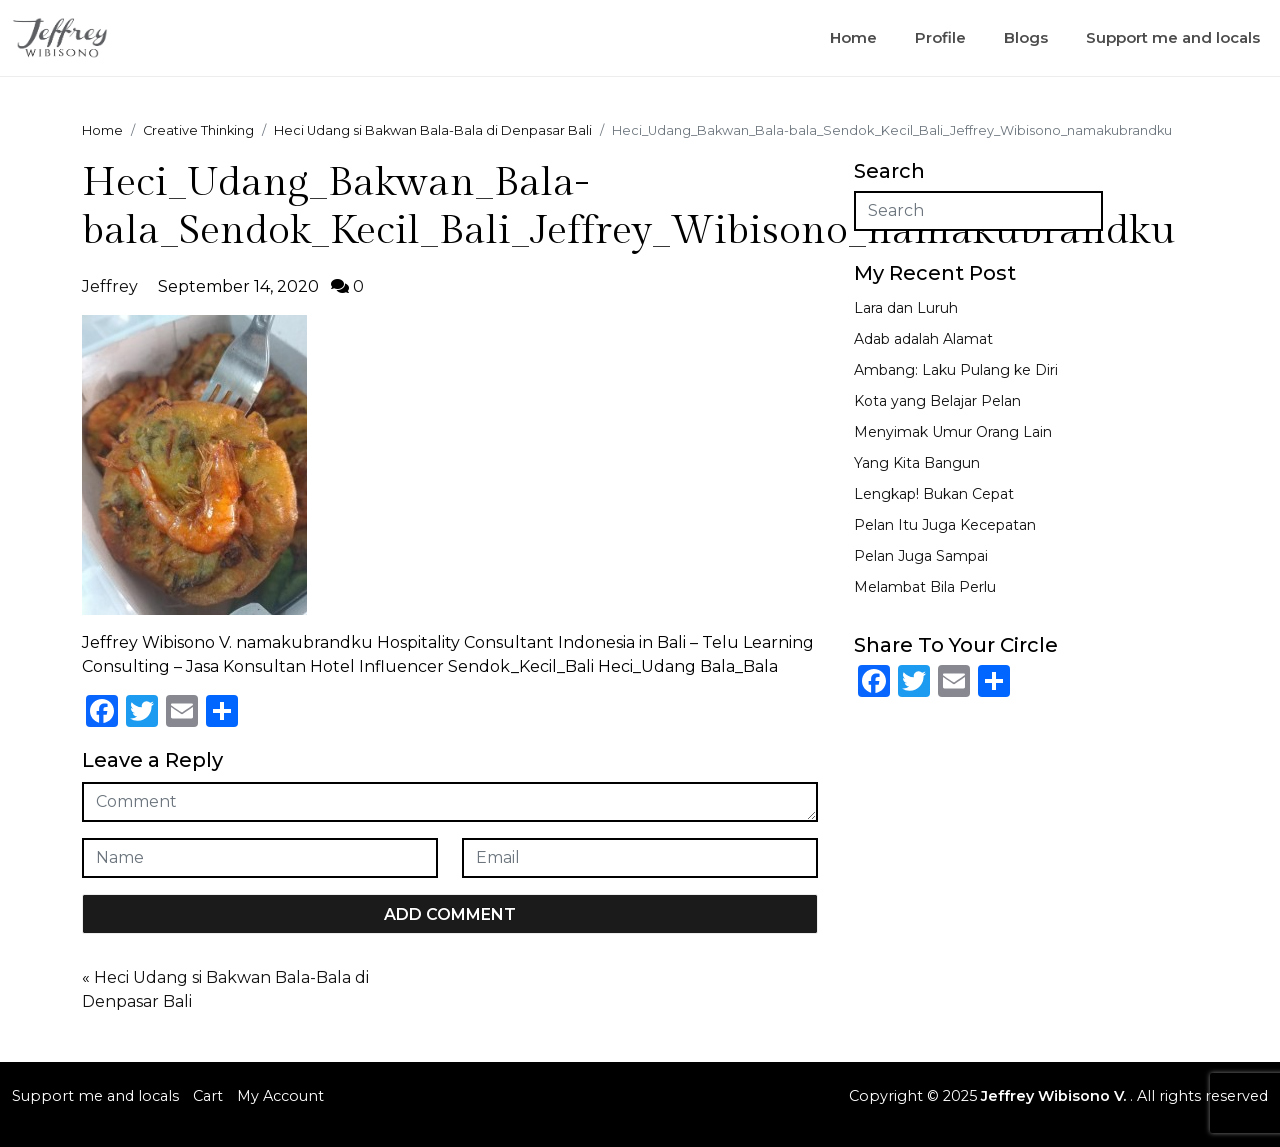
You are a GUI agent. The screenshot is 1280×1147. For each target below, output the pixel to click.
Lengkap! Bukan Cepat (934, 494)
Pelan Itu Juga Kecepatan (945, 525)
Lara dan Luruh (906, 308)
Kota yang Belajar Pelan (937, 401)
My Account (280, 1096)
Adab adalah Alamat (923, 339)
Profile (940, 37)
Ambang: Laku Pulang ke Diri (956, 370)
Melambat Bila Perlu (925, 587)
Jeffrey (110, 286)
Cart (208, 1096)
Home (853, 37)
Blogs (1026, 37)
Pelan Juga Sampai (921, 556)
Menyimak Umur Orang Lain (953, 432)
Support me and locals (1173, 37)
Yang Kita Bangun (917, 463)
